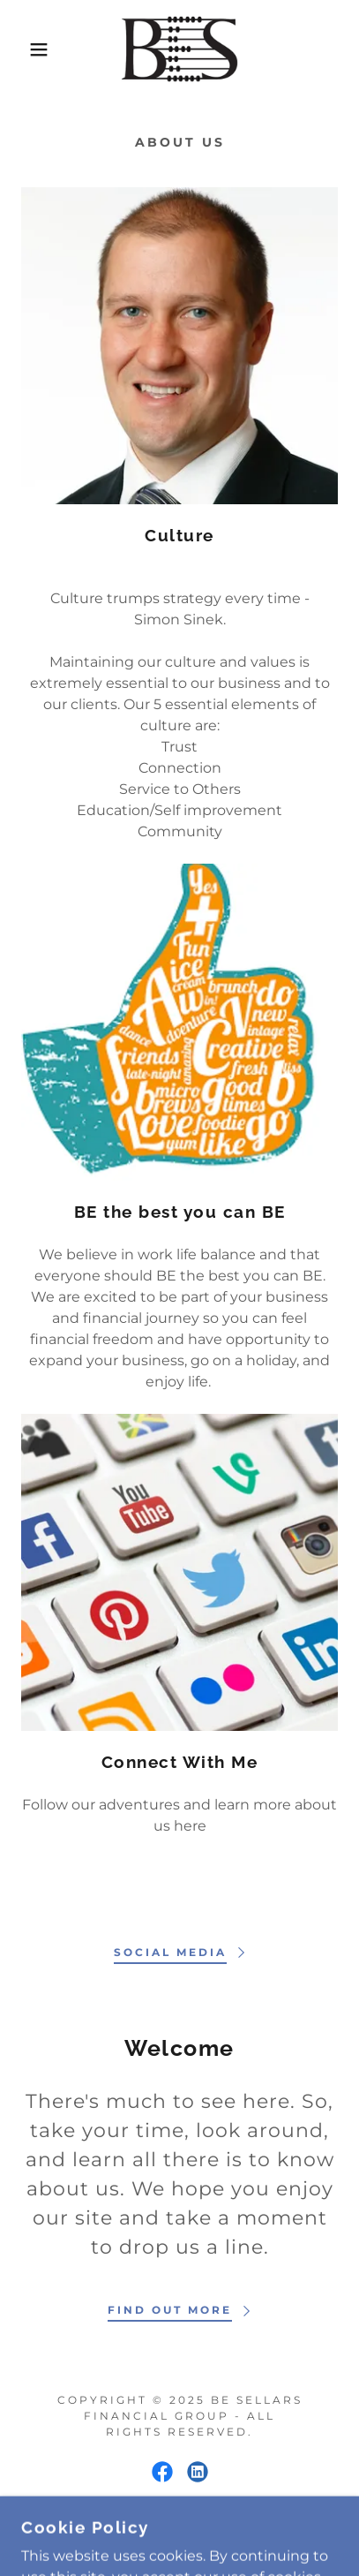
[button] (27, 49)
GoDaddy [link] (233, 2532)
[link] (180, 49)
